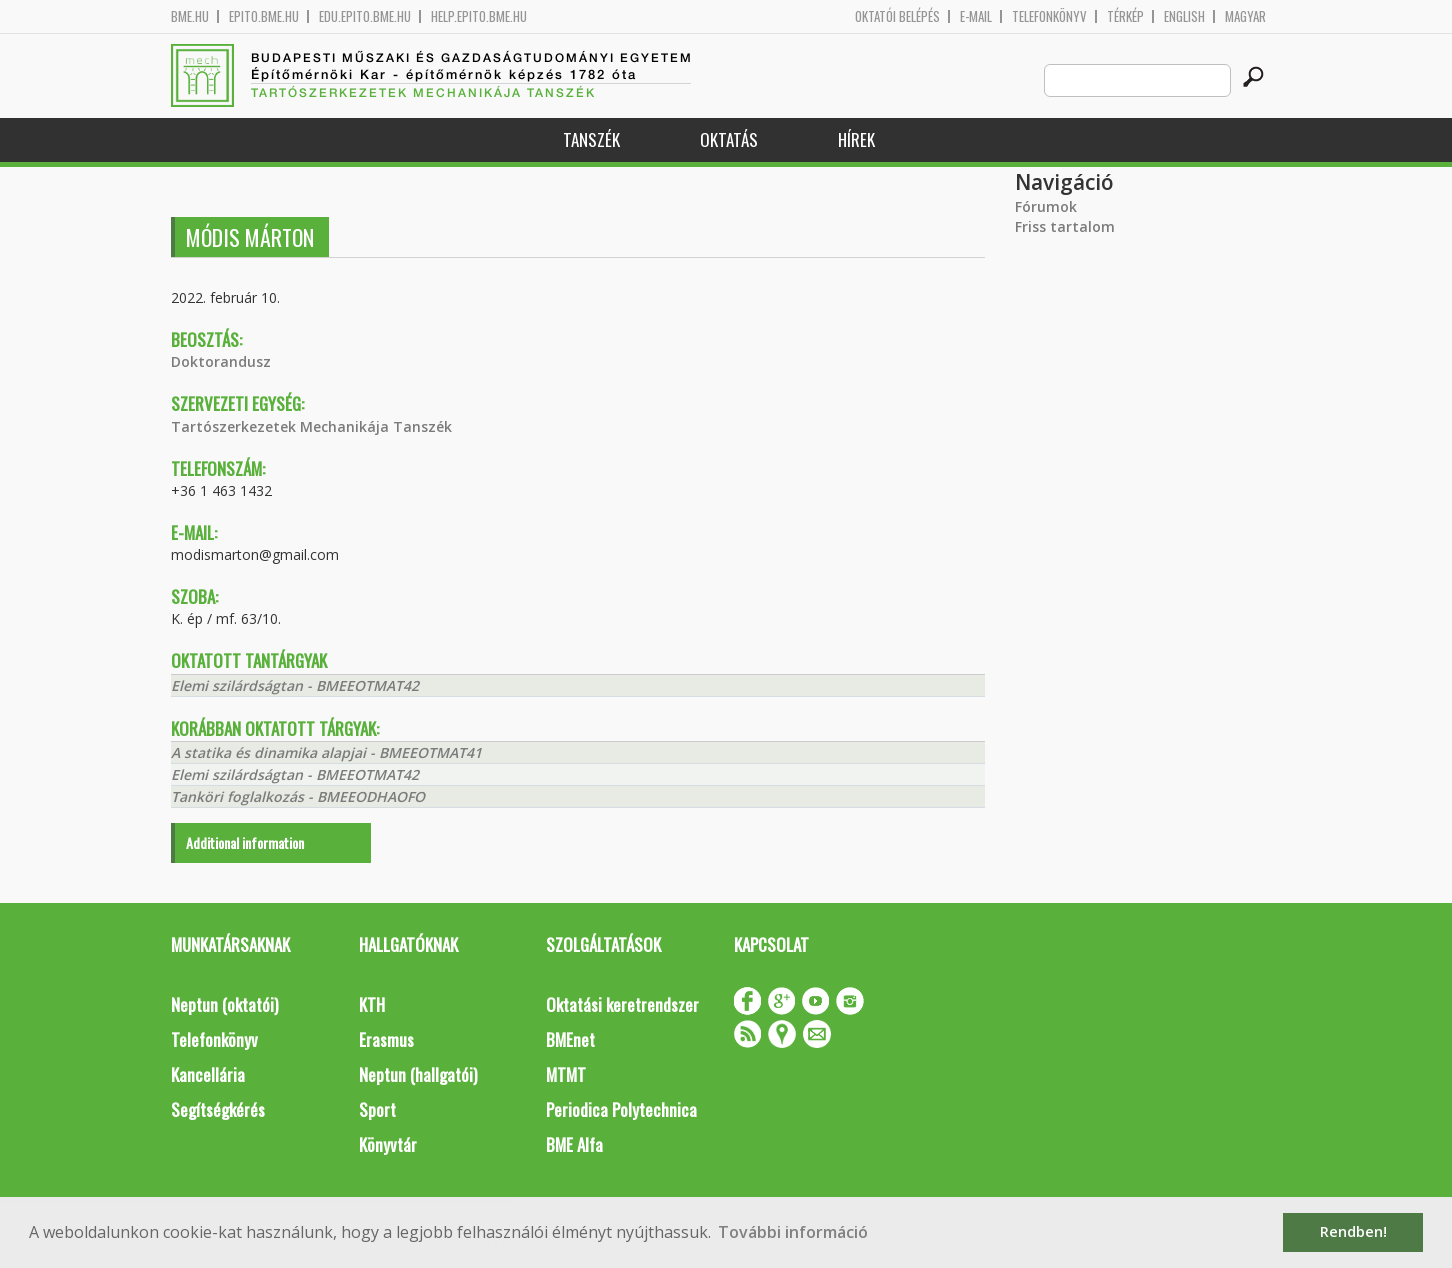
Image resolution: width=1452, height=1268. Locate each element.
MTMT (566, 1074)
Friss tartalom (1065, 226)
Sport (377, 1109)
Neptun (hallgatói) (418, 1074)
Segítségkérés (218, 1109)
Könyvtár (388, 1144)
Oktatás (729, 139)
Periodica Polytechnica (621, 1109)
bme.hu (190, 16)
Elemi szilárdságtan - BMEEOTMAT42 (295, 685)
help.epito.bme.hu (479, 16)
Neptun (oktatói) (224, 1004)
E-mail (976, 16)
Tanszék (591, 139)
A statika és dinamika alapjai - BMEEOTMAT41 (326, 752)
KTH (372, 1004)
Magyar (1245, 16)
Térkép (1125, 16)
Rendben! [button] (1353, 1231)
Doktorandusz (221, 361)
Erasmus (386, 1039)
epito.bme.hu (264, 16)
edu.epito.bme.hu (365, 16)
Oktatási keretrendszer (622, 1004)
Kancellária (208, 1074)
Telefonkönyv (1049, 16)
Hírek (856, 139)
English (1184, 16)
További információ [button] (793, 1232)
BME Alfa (574, 1144)
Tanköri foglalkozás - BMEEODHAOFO (298, 796)
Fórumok (1046, 206)
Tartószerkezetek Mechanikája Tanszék (311, 426)
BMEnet (570, 1039)
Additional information (245, 842)
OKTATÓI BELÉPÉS (897, 16)
